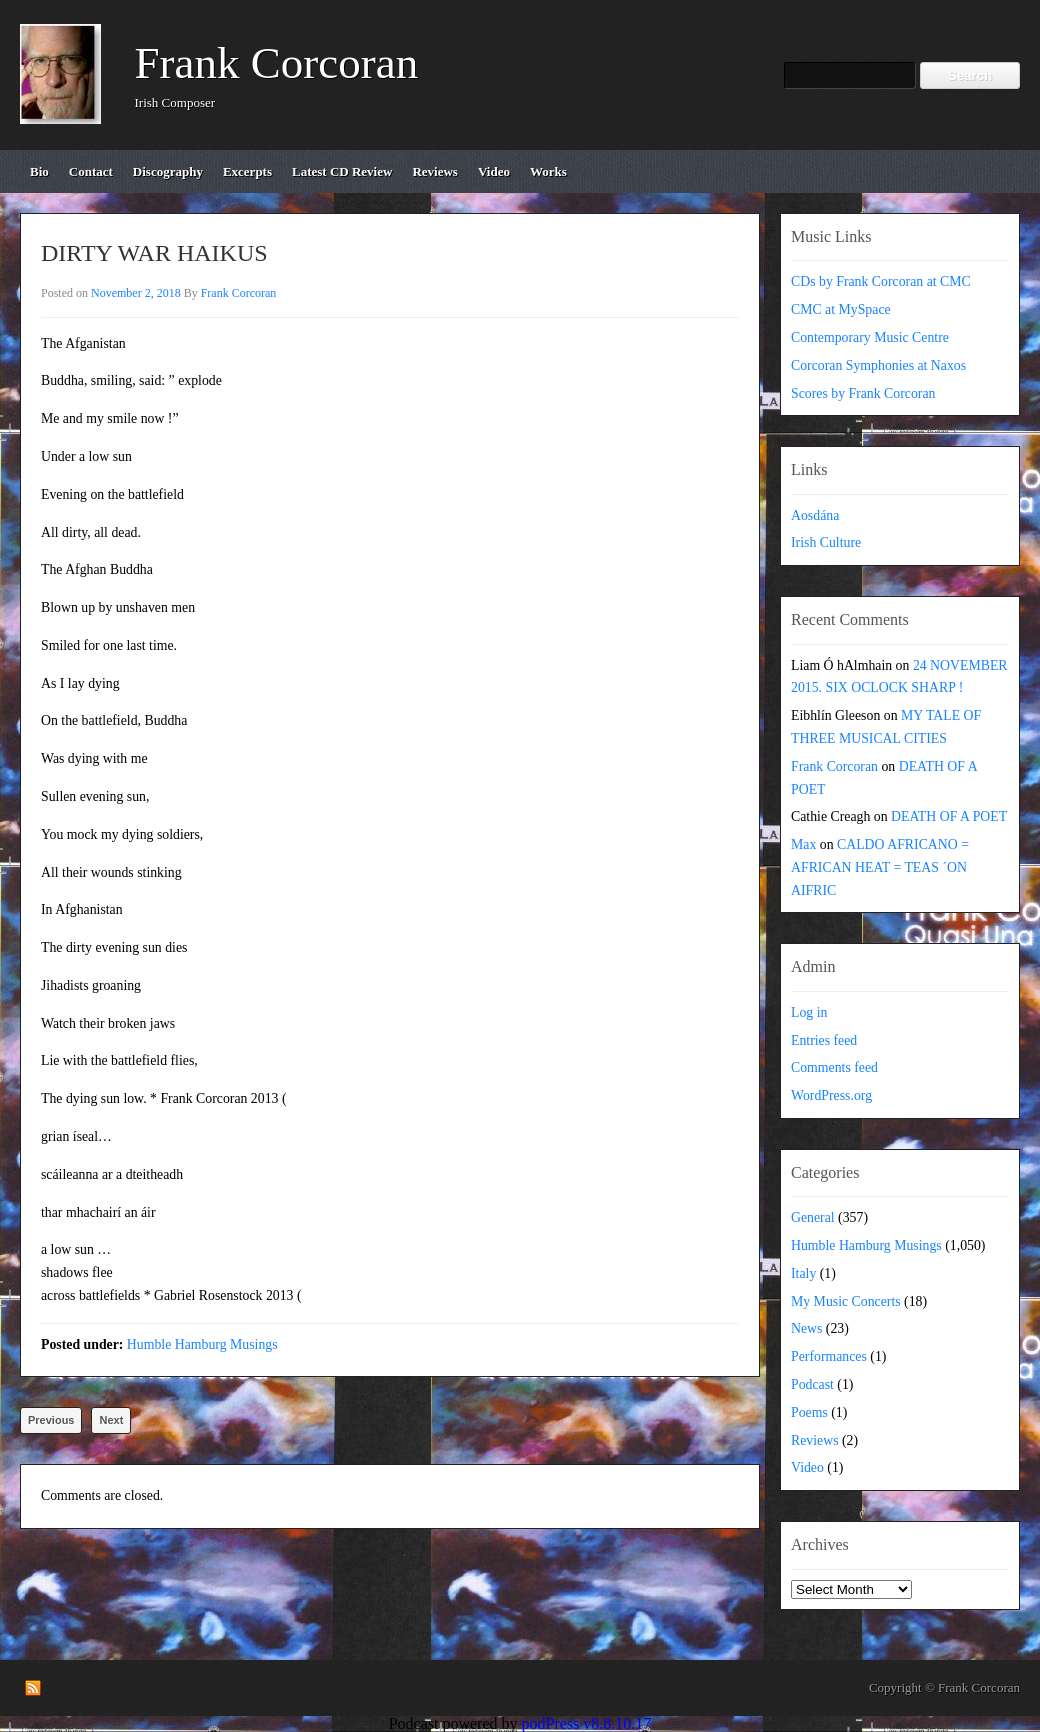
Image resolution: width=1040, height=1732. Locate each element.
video (494, 171)
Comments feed (834, 1067)
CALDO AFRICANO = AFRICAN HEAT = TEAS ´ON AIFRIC (880, 867)
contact (91, 171)
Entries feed (824, 1040)
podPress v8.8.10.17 (587, 1723)
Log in (809, 1012)
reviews (435, 171)
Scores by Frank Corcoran (863, 393)
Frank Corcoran (277, 63)
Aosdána (815, 515)
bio (39, 171)
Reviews (815, 1440)
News (806, 1328)
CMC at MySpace (841, 309)
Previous (51, 1420)
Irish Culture (826, 542)
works (548, 171)
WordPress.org (831, 1095)
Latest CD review (342, 171)
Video (807, 1467)
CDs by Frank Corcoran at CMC (881, 281)
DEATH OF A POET (949, 816)
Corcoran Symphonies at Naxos (878, 365)
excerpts (247, 171)
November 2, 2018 (136, 293)
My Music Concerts (846, 1301)
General (813, 1217)
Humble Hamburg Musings (202, 1344)
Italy (803, 1273)
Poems (809, 1412)
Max (803, 844)
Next (111, 1420)
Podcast (812, 1384)
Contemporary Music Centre (870, 337)
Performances (829, 1356)
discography (168, 171)
